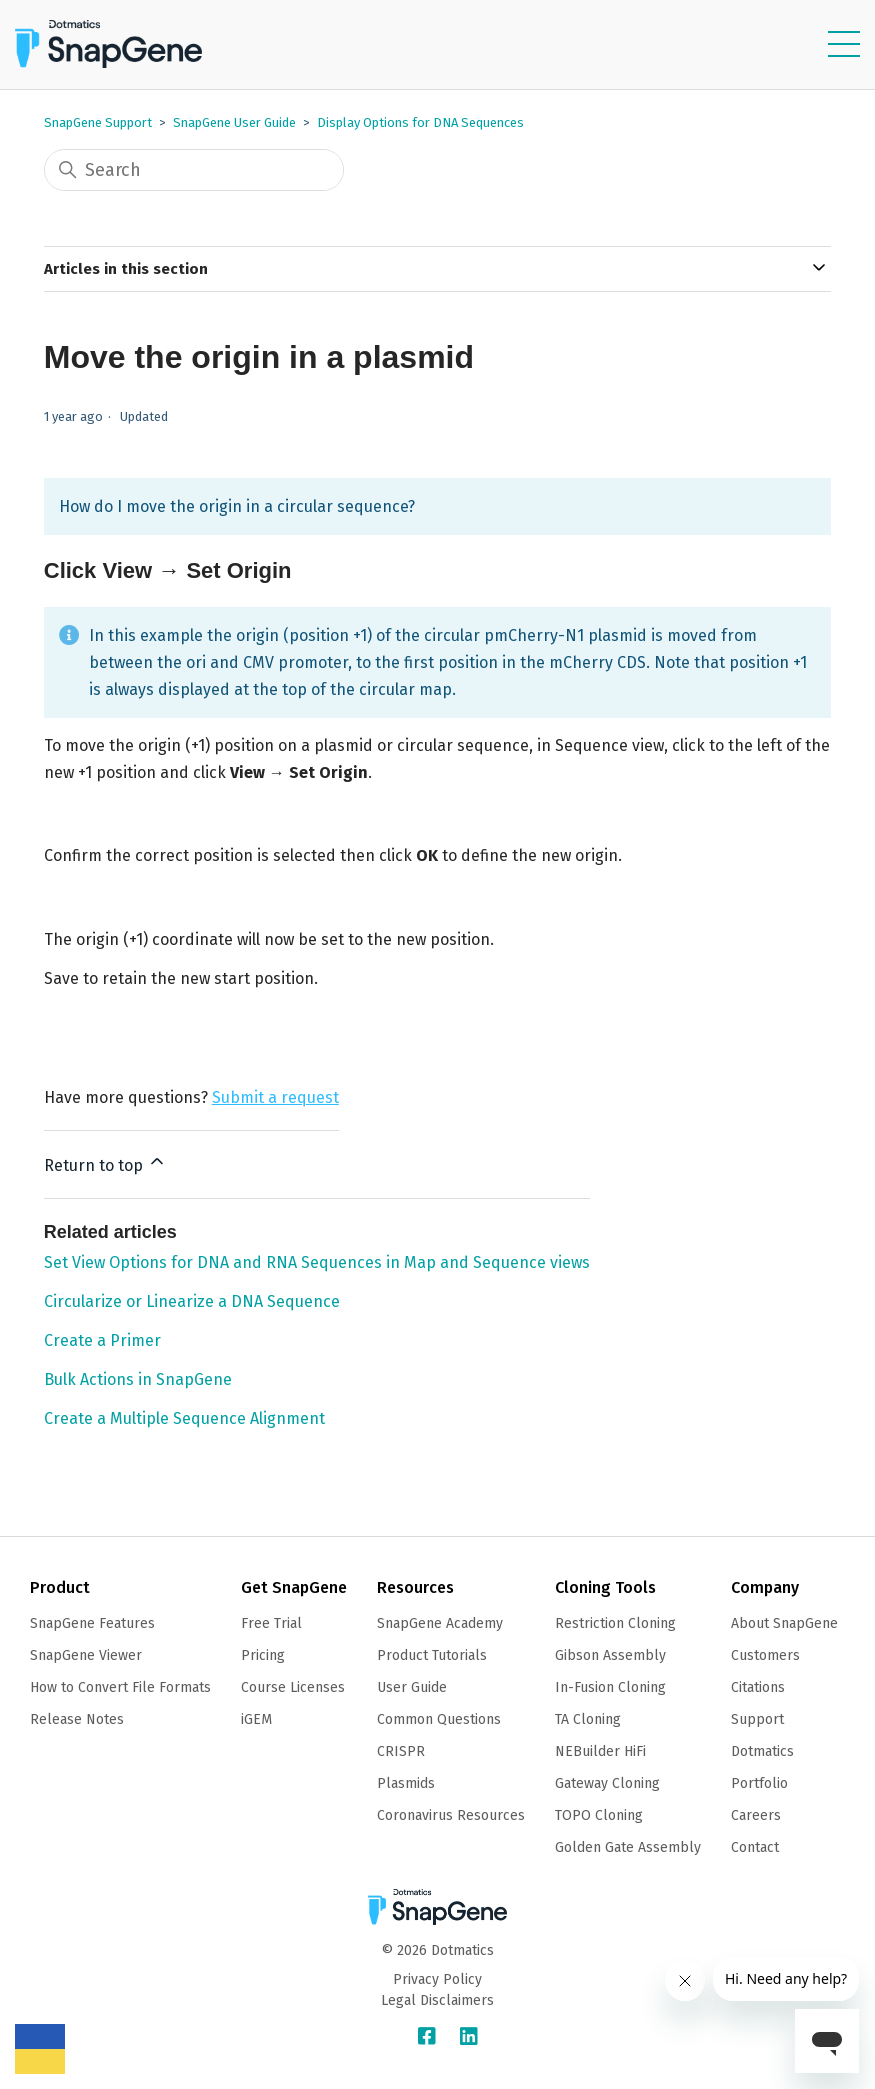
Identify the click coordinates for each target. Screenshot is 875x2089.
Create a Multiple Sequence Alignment (184, 1418)
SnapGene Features (92, 1623)
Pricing (263, 1655)
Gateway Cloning (607, 1783)
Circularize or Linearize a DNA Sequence (192, 1301)
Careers (756, 1815)
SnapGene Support (98, 122)
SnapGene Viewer (86, 1655)
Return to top (105, 1163)
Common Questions (439, 1719)
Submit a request (275, 1097)
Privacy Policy (437, 1979)
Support (757, 1719)
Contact (755, 1847)
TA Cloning (588, 1719)
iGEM (256, 1719)
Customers (765, 1655)
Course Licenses (293, 1687)
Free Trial (271, 1623)
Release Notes (77, 1719)
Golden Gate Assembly (628, 1847)
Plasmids (406, 1783)
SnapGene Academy (440, 1623)
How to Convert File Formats (120, 1687)
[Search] (194, 170)
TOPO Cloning (599, 1815)
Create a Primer (102, 1340)
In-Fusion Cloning (610, 1687)
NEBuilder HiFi (600, 1751)
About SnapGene (784, 1623)
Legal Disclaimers (437, 2000)
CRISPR (401, 1751)
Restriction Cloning (615, 1623)
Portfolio (759, 1783)
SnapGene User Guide (234, 122)
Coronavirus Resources (451, 1815)
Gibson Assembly (610, 1655)
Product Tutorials (432, 1655)
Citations (758, 1687)
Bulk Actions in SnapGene (138, 1379)
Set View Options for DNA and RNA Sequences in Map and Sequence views (317, 1262)
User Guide (412, 1687)
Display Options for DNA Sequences (420, 122)
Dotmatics (762, 1751)
